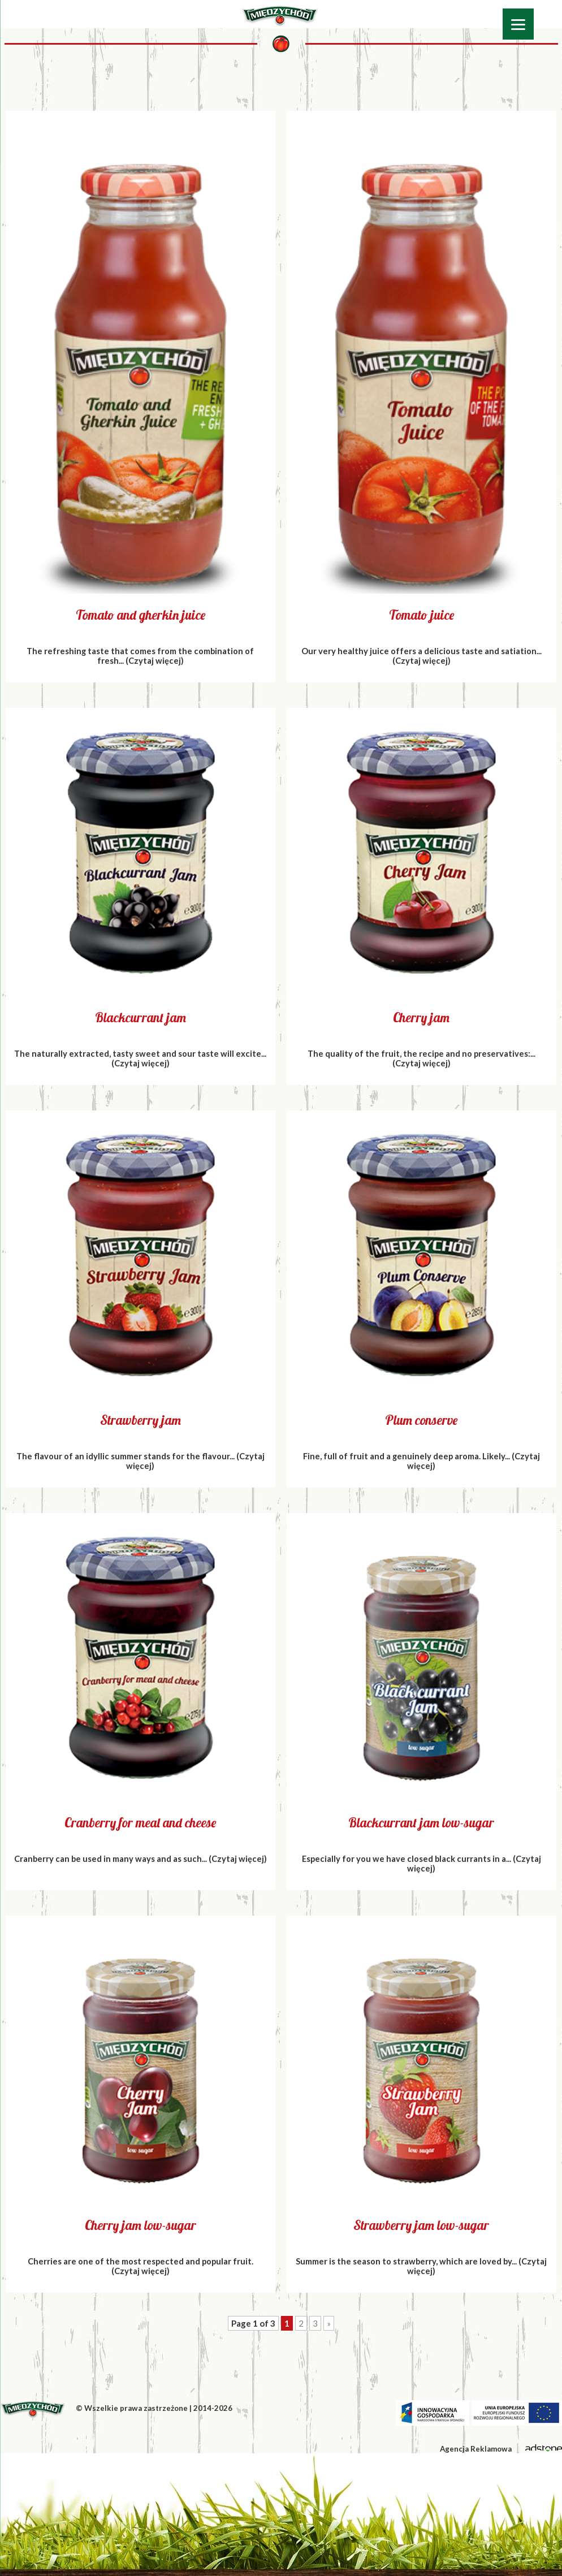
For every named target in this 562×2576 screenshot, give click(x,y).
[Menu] (518, 24)
